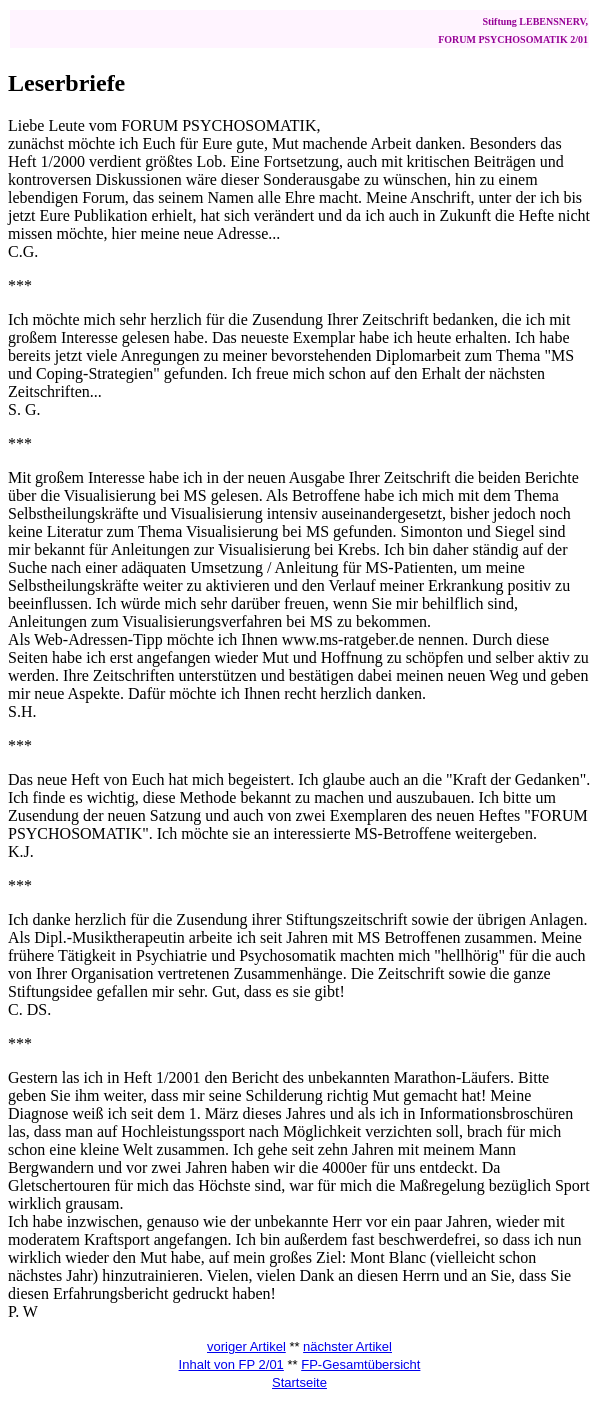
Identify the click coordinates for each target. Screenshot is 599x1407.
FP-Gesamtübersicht (360, 1364)
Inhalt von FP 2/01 (231, 1364)
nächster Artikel (347, 1346)
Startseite (299, 1382)
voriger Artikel (246, 1346)
